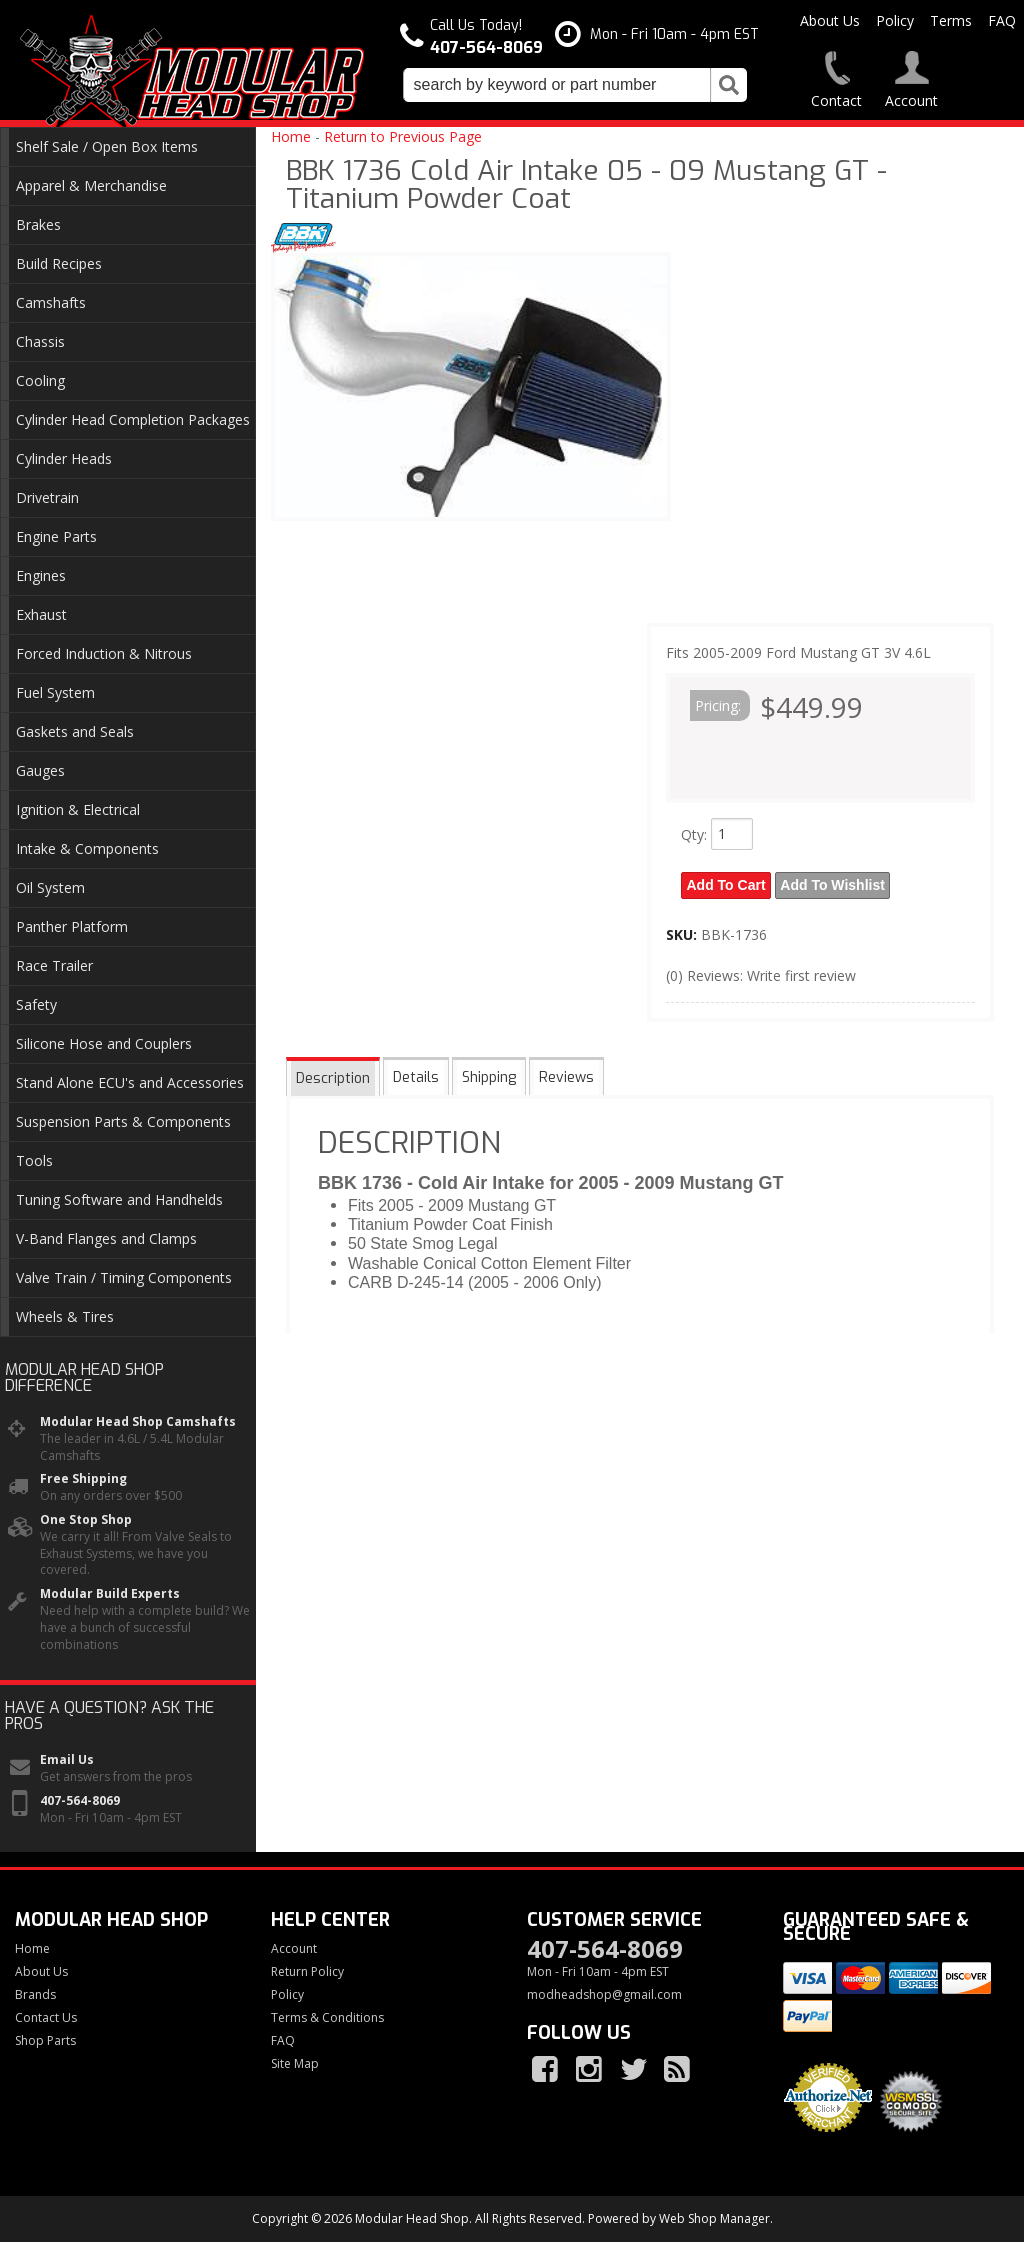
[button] (575, 85)
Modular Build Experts (110, 1594)
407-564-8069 (80, 1801)
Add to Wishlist (834, 885)
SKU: (683, 933)
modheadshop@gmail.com (604, 1995)
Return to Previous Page (403, 136)
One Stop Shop (86, 1520)
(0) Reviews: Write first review (761, 974)
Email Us (67, 1760)
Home (291, 136)
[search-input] (557, 85)
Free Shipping (83, 1479)
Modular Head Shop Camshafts (138, 1422)
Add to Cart (726, 885)
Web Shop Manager (714, 2218)
